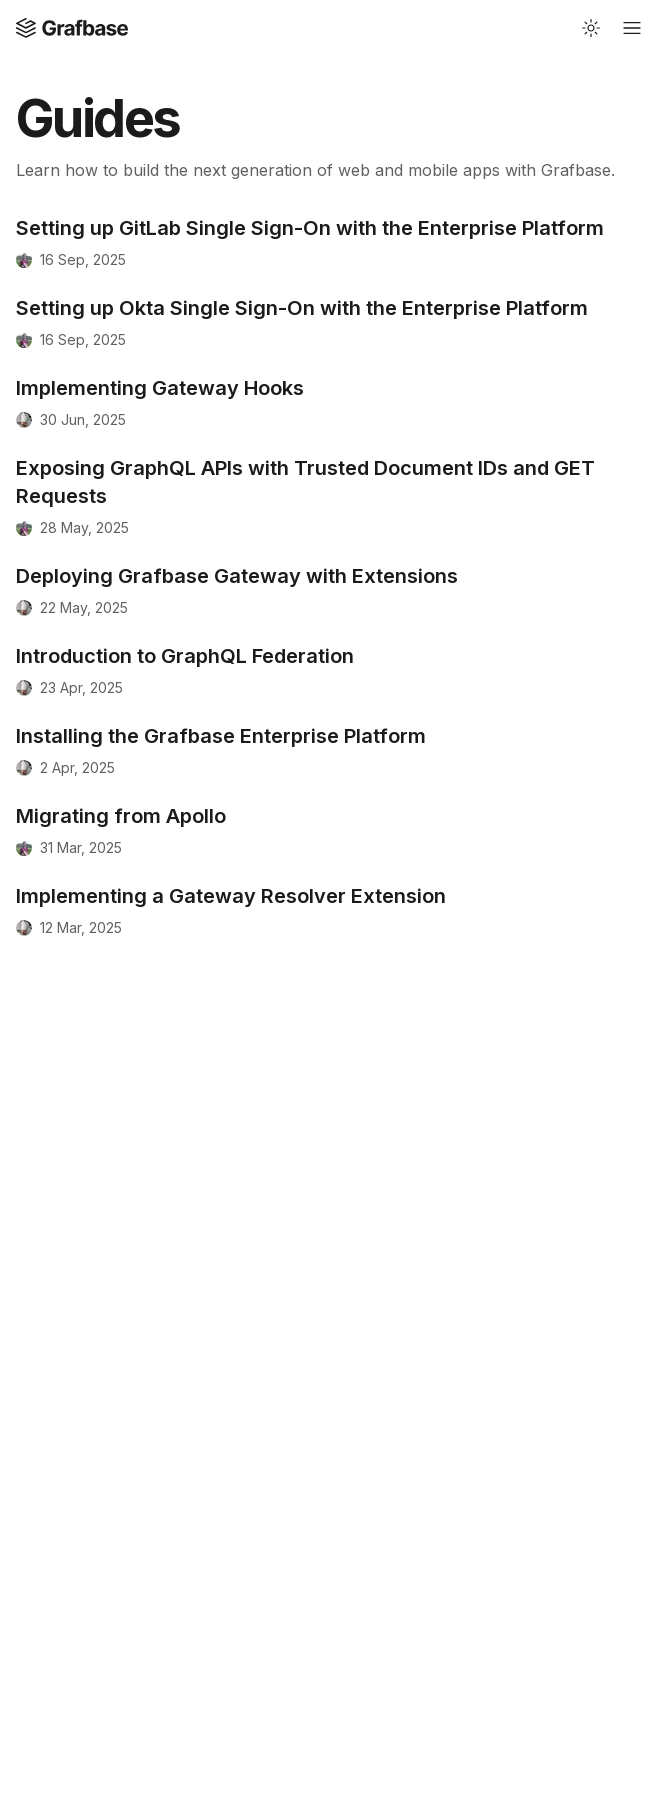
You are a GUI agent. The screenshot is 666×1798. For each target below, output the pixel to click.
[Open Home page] (72, 28)
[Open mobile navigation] (632, 28)
